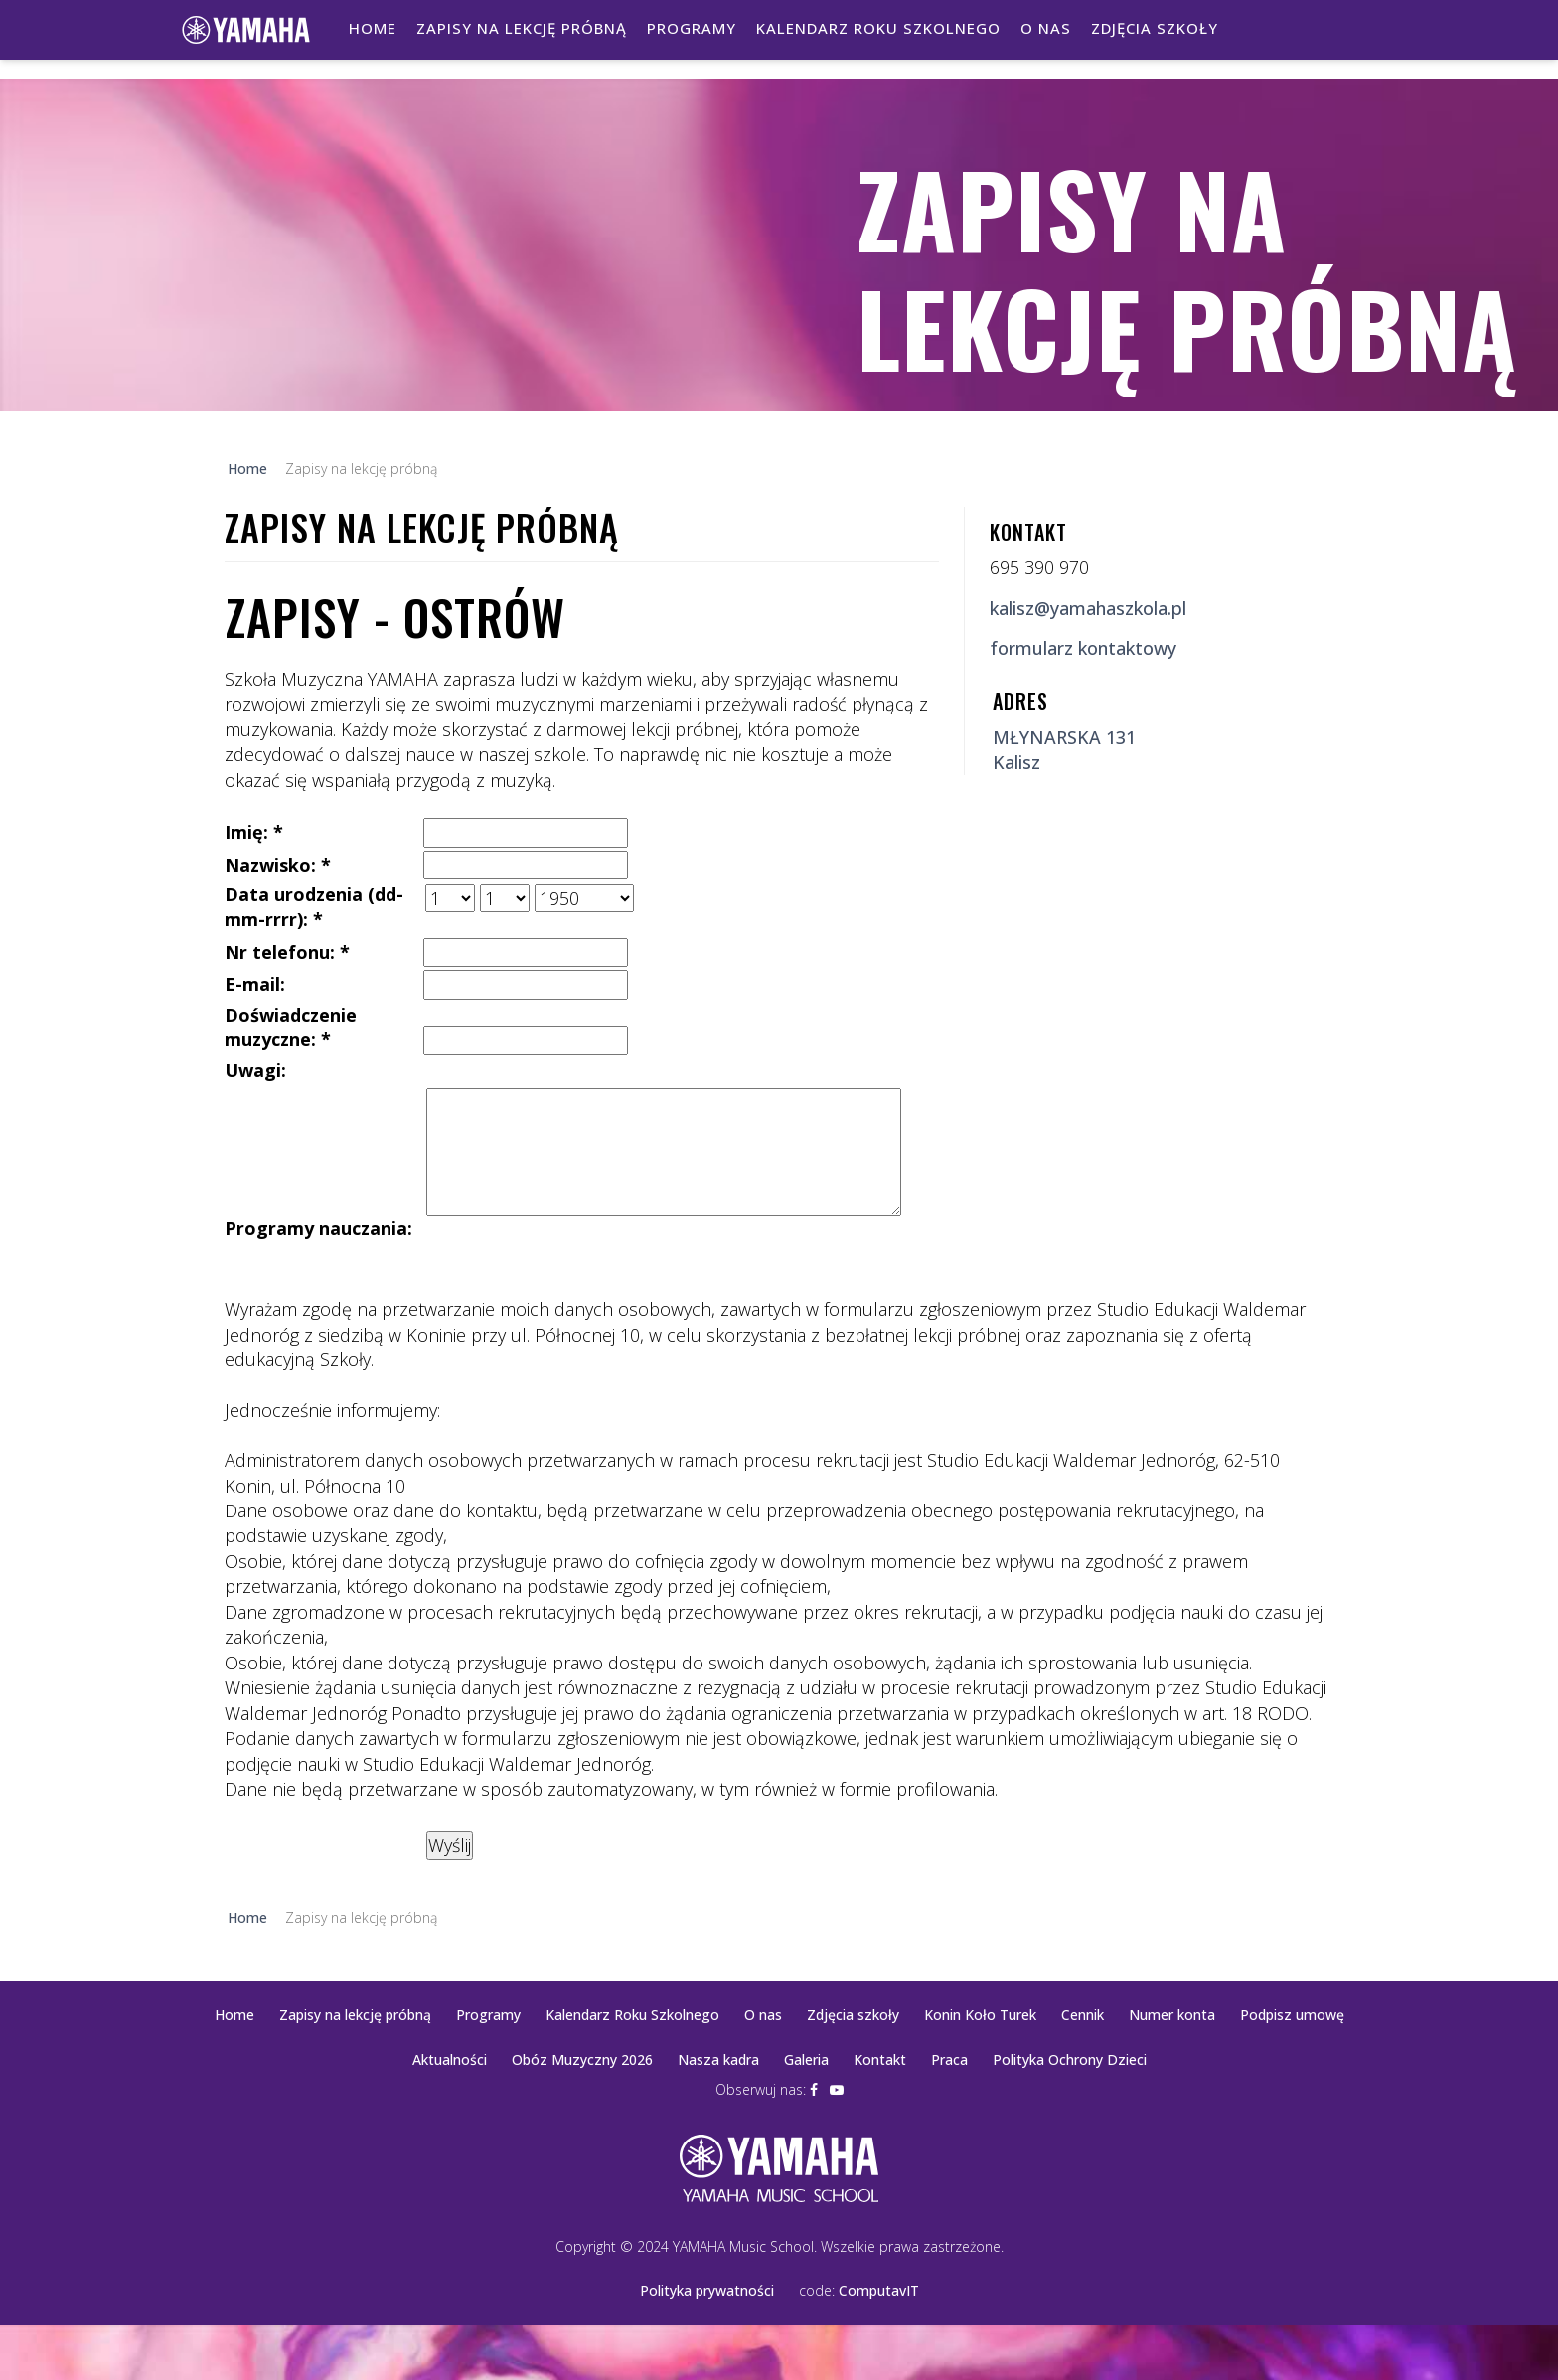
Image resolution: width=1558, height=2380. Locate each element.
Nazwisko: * (278, 864)
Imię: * (254, 832)
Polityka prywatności (707, 2290)
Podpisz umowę (1292, 2014)
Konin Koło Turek (980, 2014)
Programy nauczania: (318, 1228)
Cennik (1082, 2014)
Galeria (806, 2059)
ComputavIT (879, 2290)
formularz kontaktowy (1083, 648)
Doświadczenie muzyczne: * (291, 1027)
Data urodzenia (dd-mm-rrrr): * (314, 906)
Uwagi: (255, 1070)
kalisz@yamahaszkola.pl (1088, 608)
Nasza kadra (718, 2059)
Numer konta (1172, 2014)
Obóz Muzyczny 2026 (582, 2059)
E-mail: (255, 984)
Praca (949, 2059)
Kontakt (880, 2059)
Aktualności (449, 2059)
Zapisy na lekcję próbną (521, 28)
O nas (1045, 28)
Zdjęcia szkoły (1154, 28)
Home (372, 28)
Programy (691, 28)
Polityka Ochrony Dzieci (1070, 2059)
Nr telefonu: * (287, 952)
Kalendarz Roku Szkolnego (878, 28)
